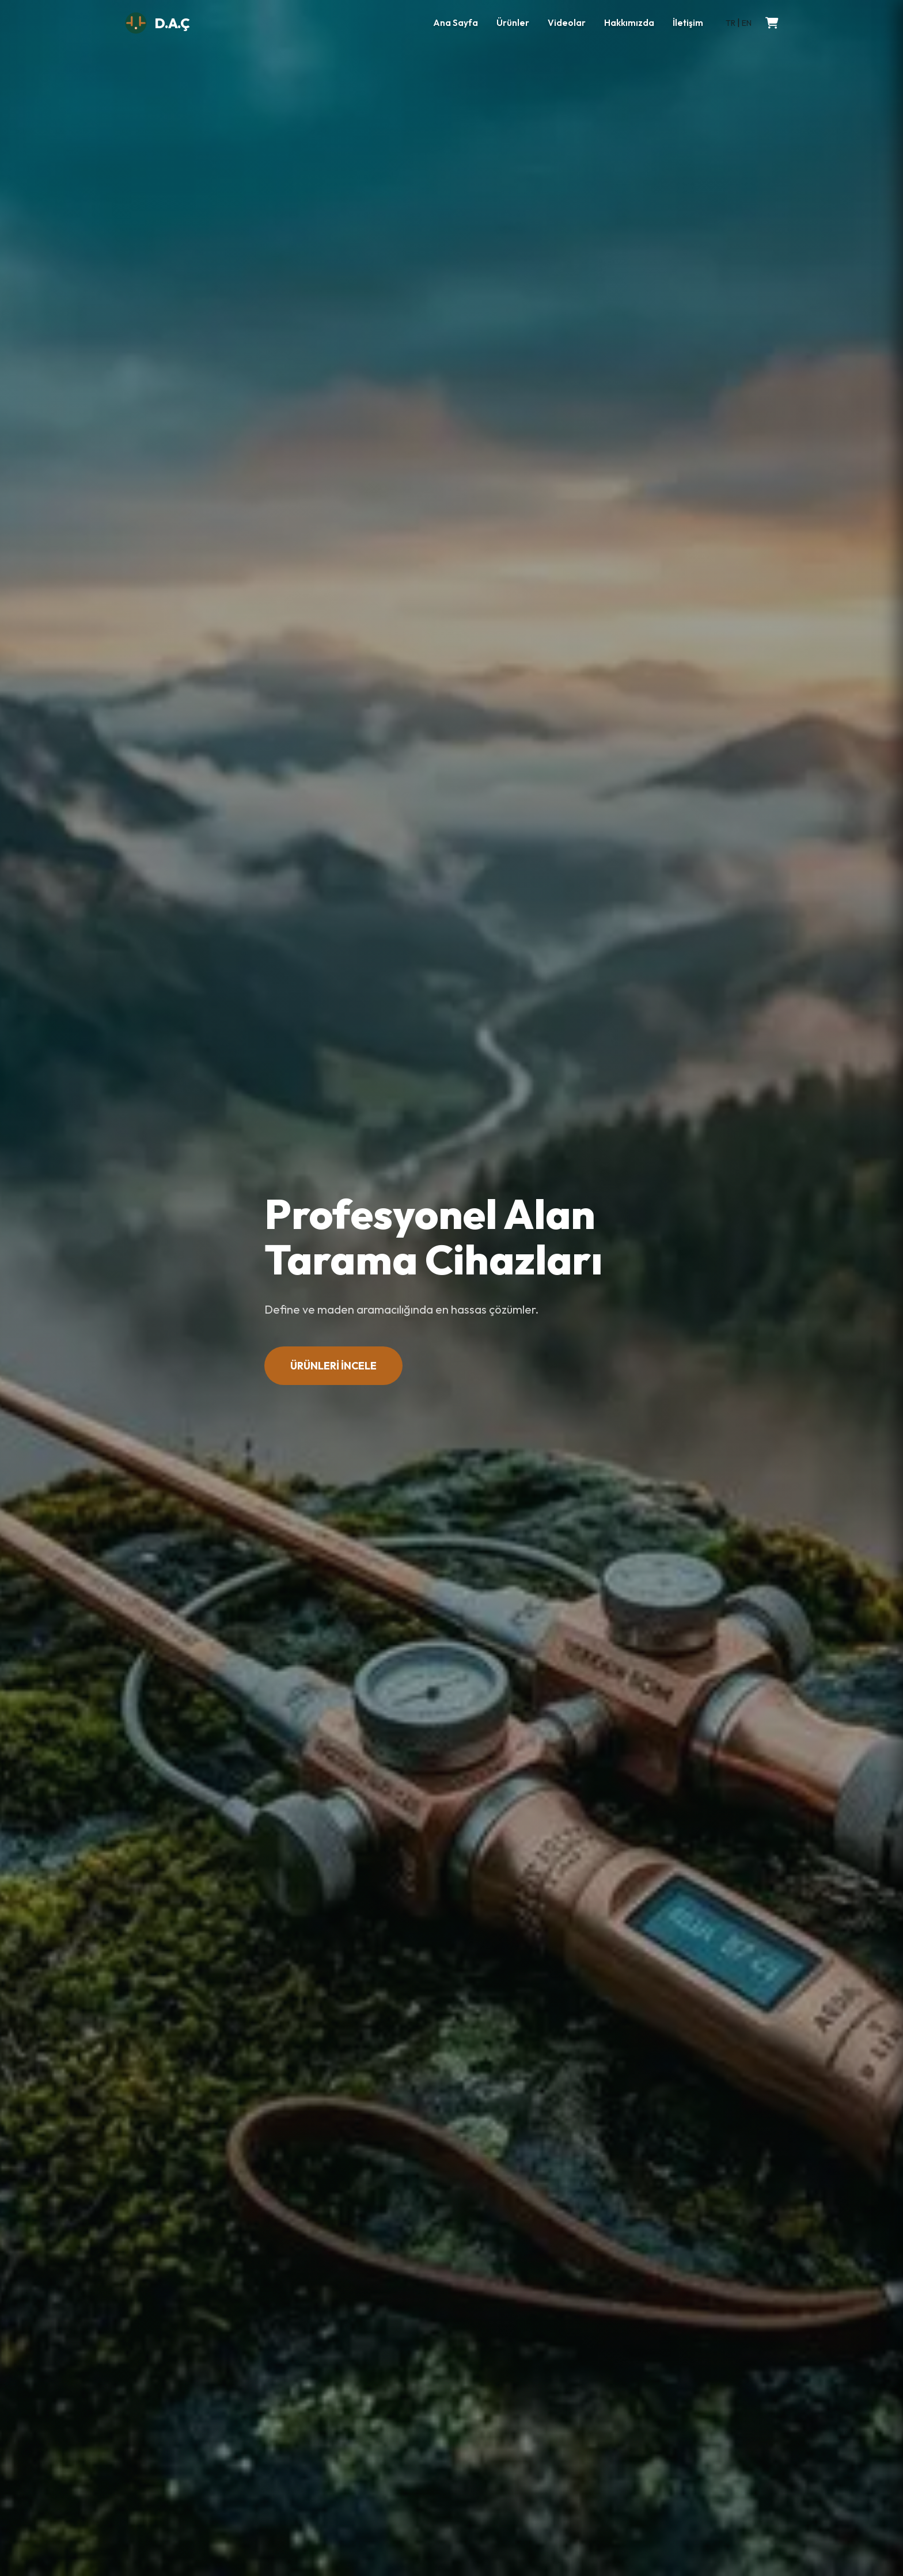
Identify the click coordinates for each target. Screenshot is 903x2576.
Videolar (567, 22)
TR (730, 23)
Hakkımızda (629, 22)
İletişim (688, 22)
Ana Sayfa (455, 22)
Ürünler (512, 22)
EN (747, 23)
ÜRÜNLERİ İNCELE (333, 1365)
